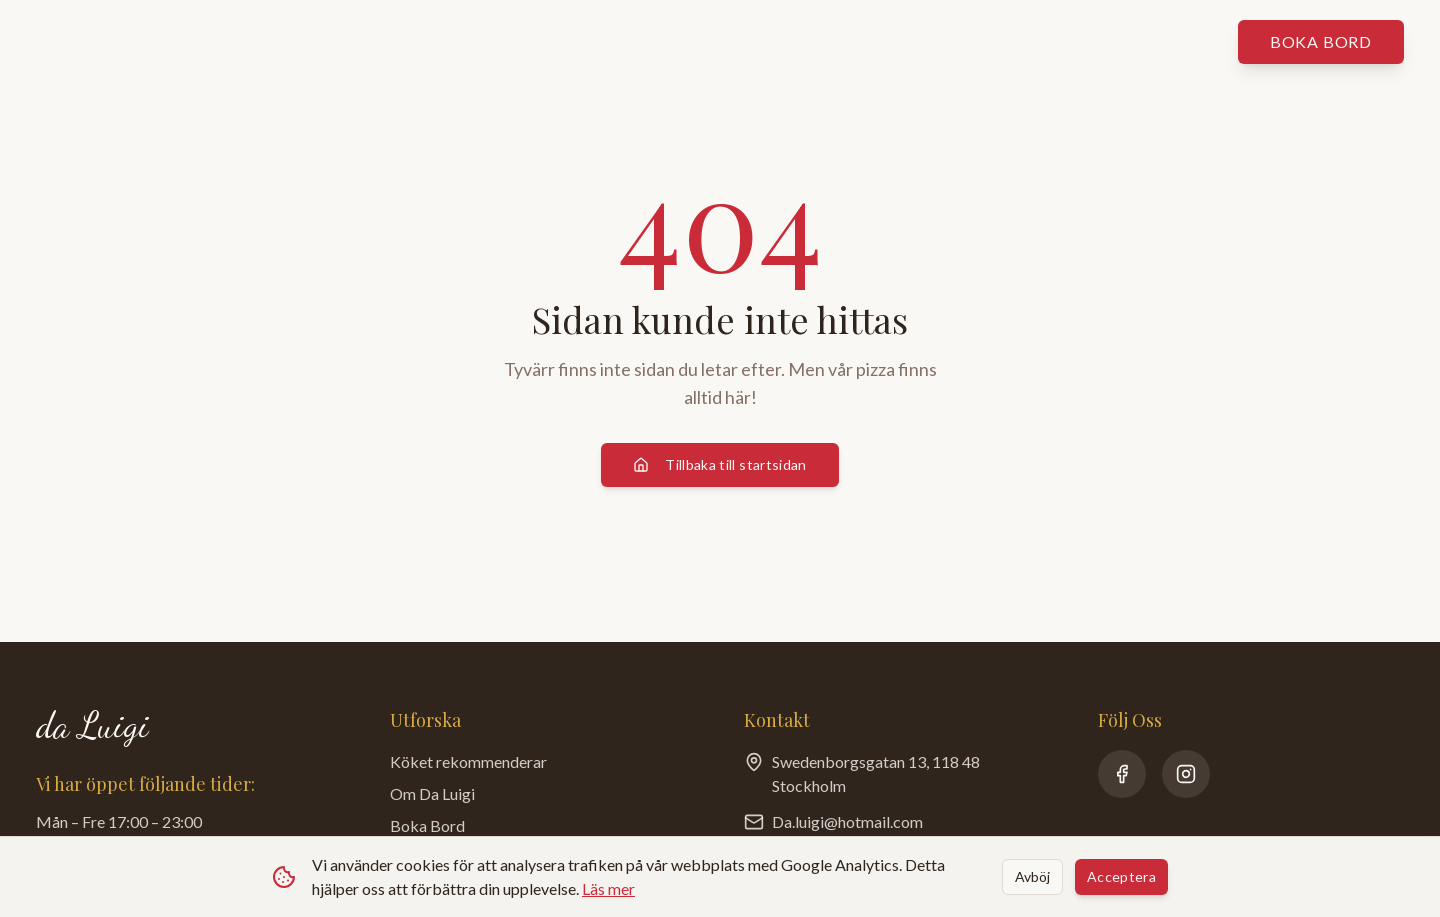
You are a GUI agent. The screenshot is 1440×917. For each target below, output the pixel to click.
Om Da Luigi (432, 793)
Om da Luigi (806, 41)
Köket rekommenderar (608, 41)
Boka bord (1321, 41)
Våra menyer (411, 41)
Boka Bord (427, 825)
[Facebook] (1122, 774)
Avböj (1032, 876)
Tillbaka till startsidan (719, 464)
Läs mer (608, 888)
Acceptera (1121, 876)
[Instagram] (1186, 774)
